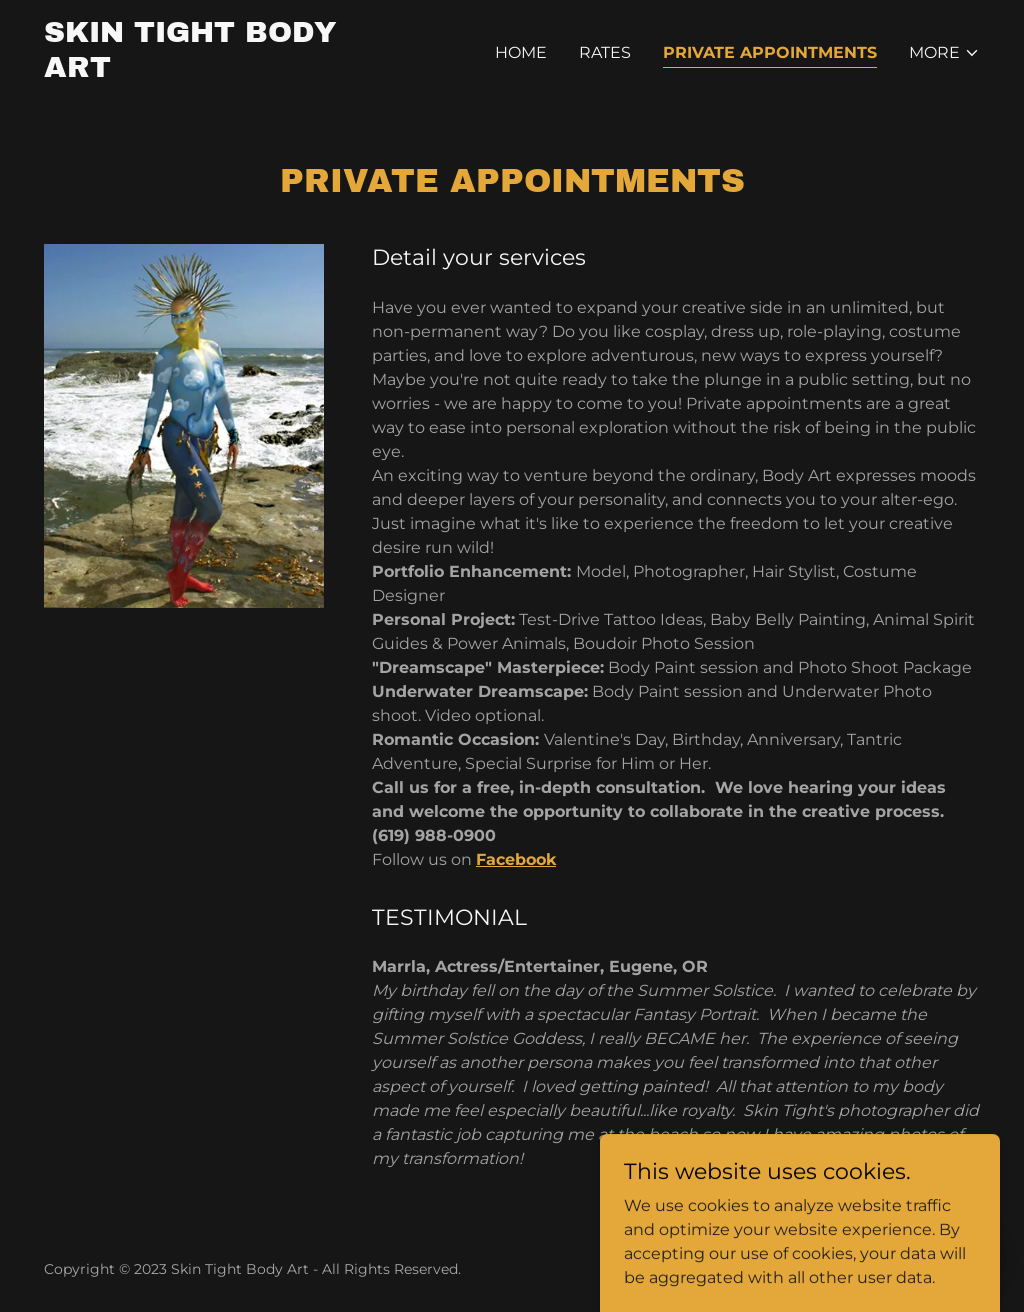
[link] (208, 71)
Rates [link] (605, 52)
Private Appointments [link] (770, 52)
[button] (944, 53)
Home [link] (521, 52)
